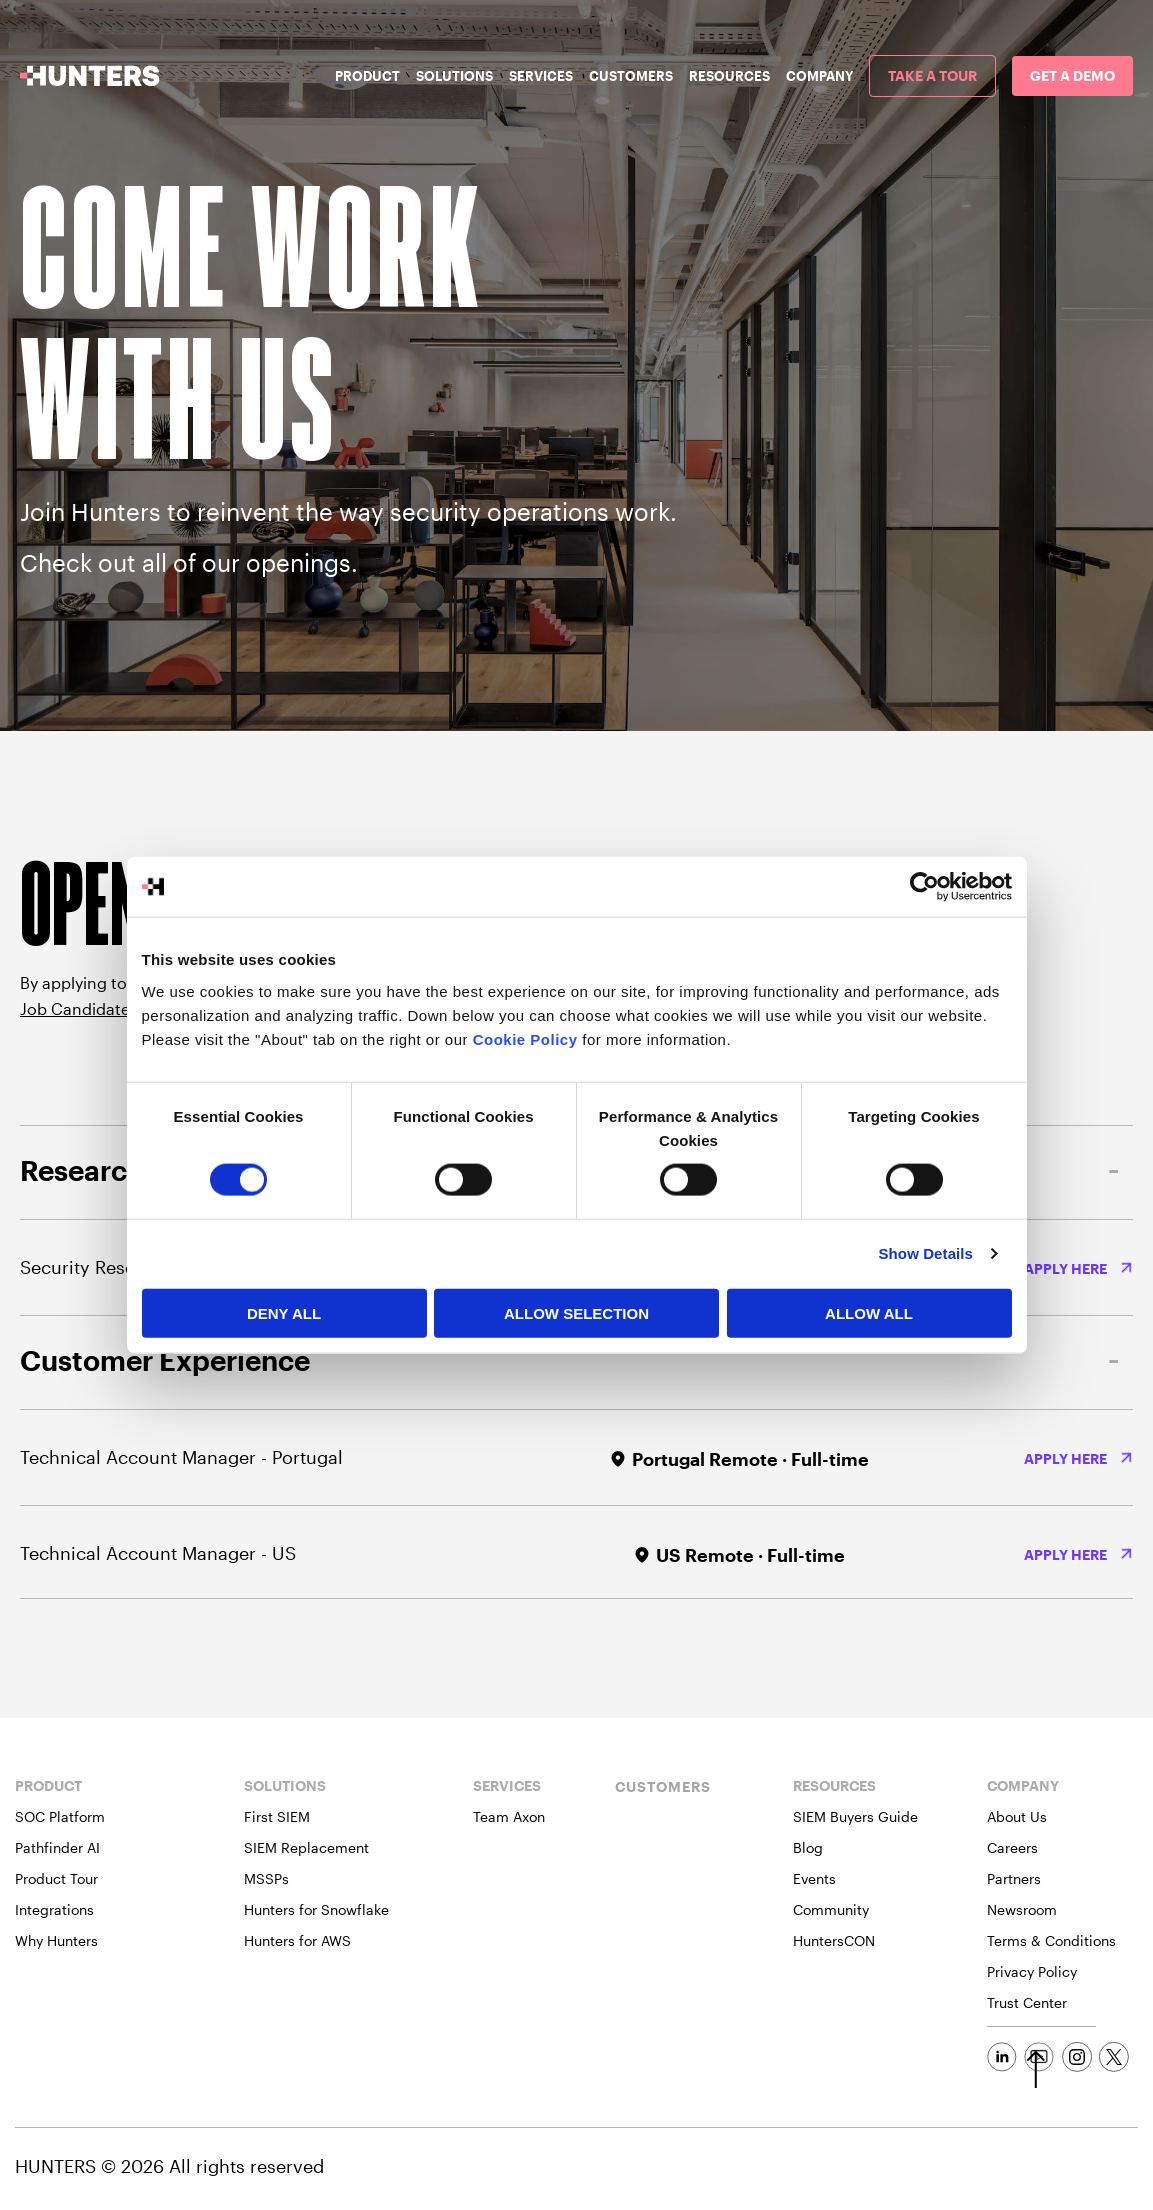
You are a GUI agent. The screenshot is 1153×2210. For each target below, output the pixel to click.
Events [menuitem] (814, 1878)
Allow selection (576, 1312)
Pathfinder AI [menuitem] (57, 1847)
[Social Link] (1002, 2057)
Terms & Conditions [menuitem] (1051, 1940)
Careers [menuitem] (1012, 1847)
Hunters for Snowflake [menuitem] (316, 1909)
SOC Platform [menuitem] (60, 1816)
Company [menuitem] (819, 76)
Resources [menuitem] (729, 76)
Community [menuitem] (831, 1909)
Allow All (869, 1312)
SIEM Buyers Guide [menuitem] (855, 1816)
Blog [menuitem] (808, 1847)
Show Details (926, 1253)
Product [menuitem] (367, 76)
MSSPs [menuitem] (266, 1878)
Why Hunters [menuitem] (56, 1940)
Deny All (284, 1312)
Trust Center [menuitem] (1027, 2002)
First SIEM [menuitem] (277, 1816)
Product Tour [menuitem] (56, 1878)
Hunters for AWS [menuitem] (297, 1940)
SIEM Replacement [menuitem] (306, 1847)
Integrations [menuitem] (54, 1909)
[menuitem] (932, 76)
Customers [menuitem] (631, 76)
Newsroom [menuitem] (1022, 1909)
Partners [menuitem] (1014, 1878)
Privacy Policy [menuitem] (1032, 1971)
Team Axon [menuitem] (509, 1816)
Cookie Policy (525, 1038)
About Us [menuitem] (1017, 1816)
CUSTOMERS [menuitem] (663, 1786)
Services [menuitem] (541, 76)
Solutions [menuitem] (454, 76)
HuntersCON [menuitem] (834, 1940)
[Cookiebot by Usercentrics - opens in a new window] (924, 887)
